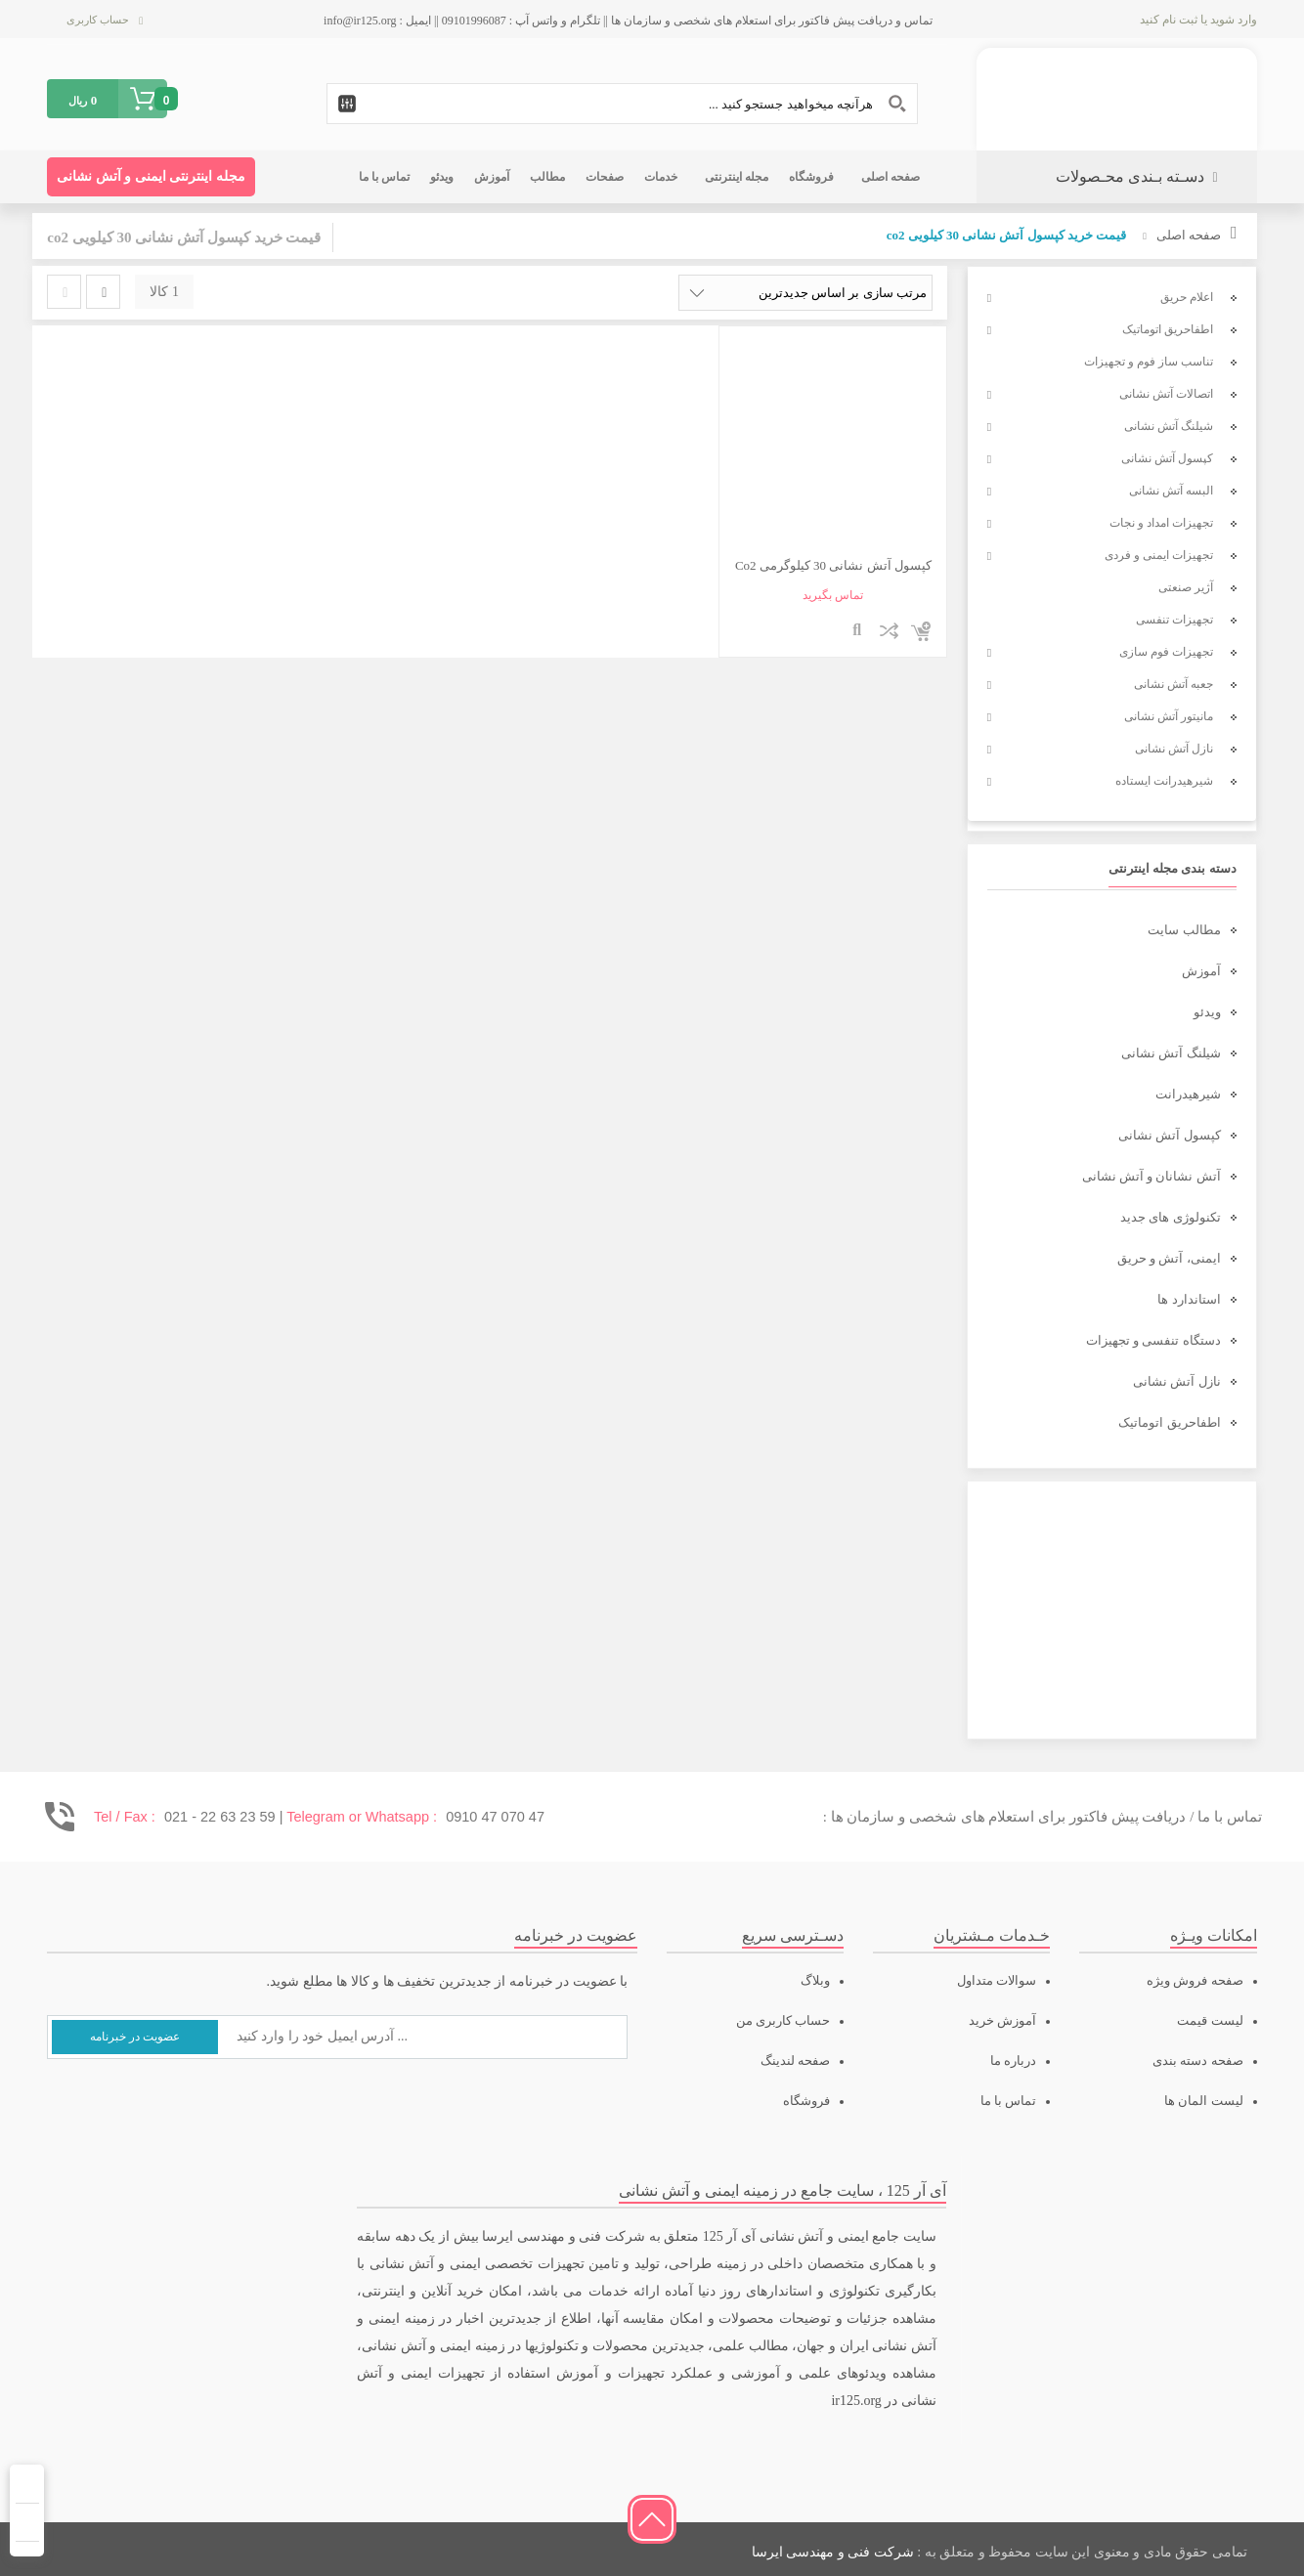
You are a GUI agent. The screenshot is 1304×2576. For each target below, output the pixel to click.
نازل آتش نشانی (1177, 1381)
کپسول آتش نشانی (1169, 1135)
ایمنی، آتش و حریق (1169, 1258)
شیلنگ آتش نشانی (1171, 1053)
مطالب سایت (1184, 930)
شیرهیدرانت (1188, 1094)
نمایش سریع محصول (858, 631)
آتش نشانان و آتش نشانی (1151, 1176)
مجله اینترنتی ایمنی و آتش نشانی (151, 176)
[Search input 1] (622, 103)
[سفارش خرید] (805, 293)
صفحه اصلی (1188, 235)
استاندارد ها (1188, 1299)
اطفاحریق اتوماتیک (1169, 1422)
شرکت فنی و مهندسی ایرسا (833, 2552)
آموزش (1201, 971)
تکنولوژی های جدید (1170, 1217)
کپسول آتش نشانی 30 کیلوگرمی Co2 (833, 565)
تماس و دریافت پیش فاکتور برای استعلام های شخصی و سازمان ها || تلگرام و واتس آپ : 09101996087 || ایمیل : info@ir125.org (628, 20)
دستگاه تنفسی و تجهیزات (1153, 1340)
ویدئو (1207, 1012)
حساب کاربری (97, 19)
